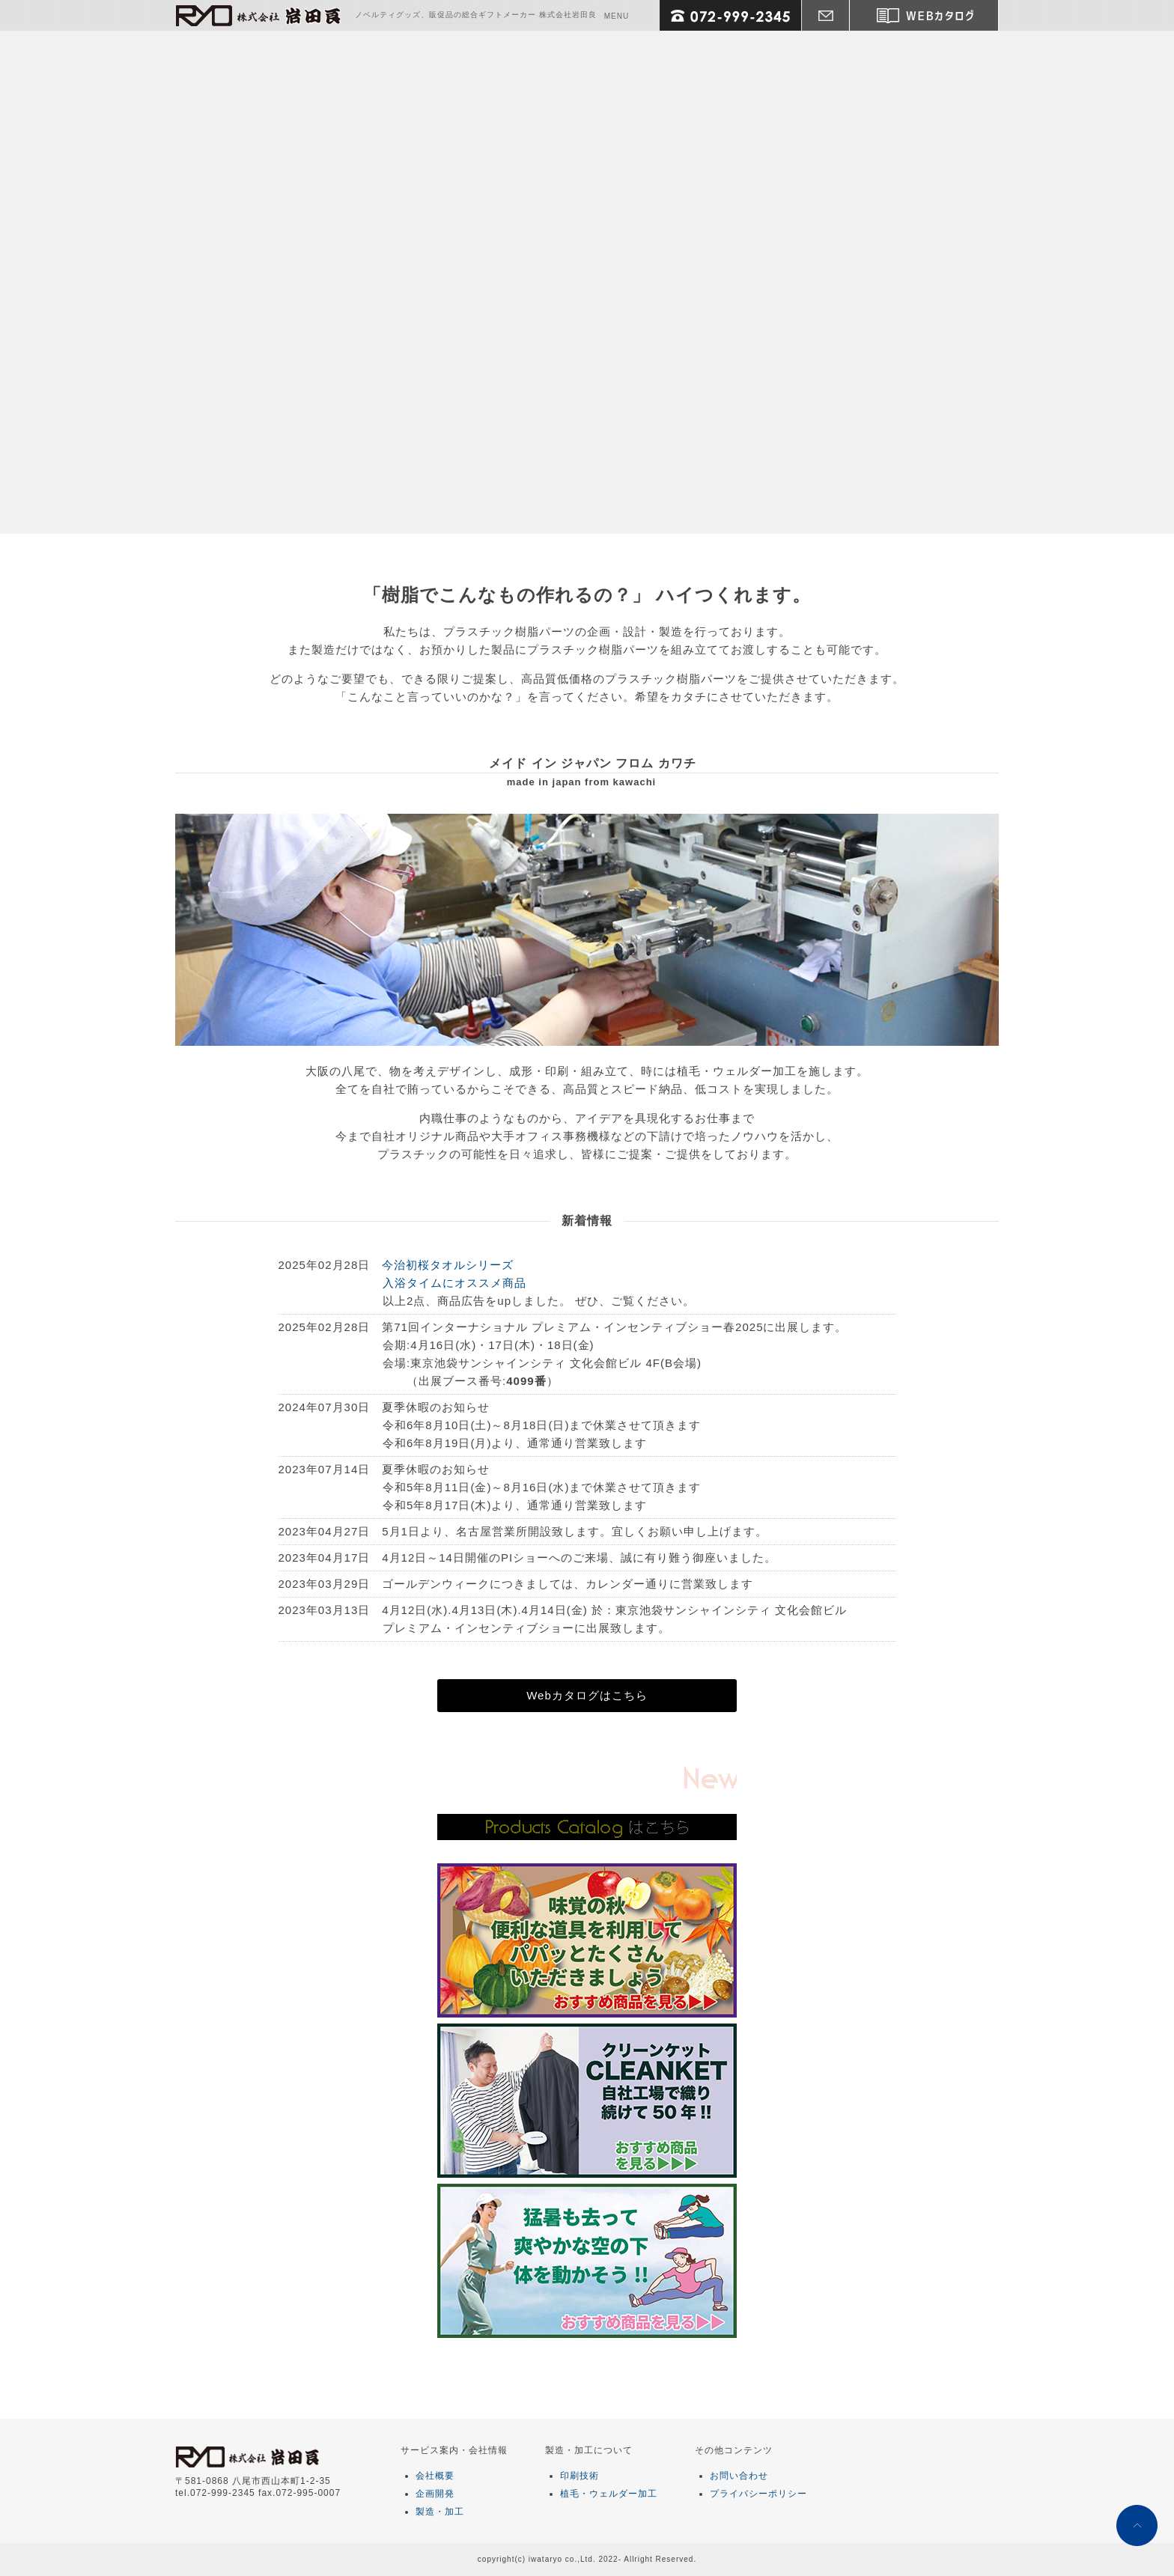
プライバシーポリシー (758, 2493)
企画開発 (435, 2493)
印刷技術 (579, 2475)
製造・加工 (440, 2511)
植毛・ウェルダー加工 (608, 2493)
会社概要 (435, 2475)
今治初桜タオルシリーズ (448, 1264)
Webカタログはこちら (587, 1695)
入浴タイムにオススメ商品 (454, 1282)
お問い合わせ (739, 2475)
